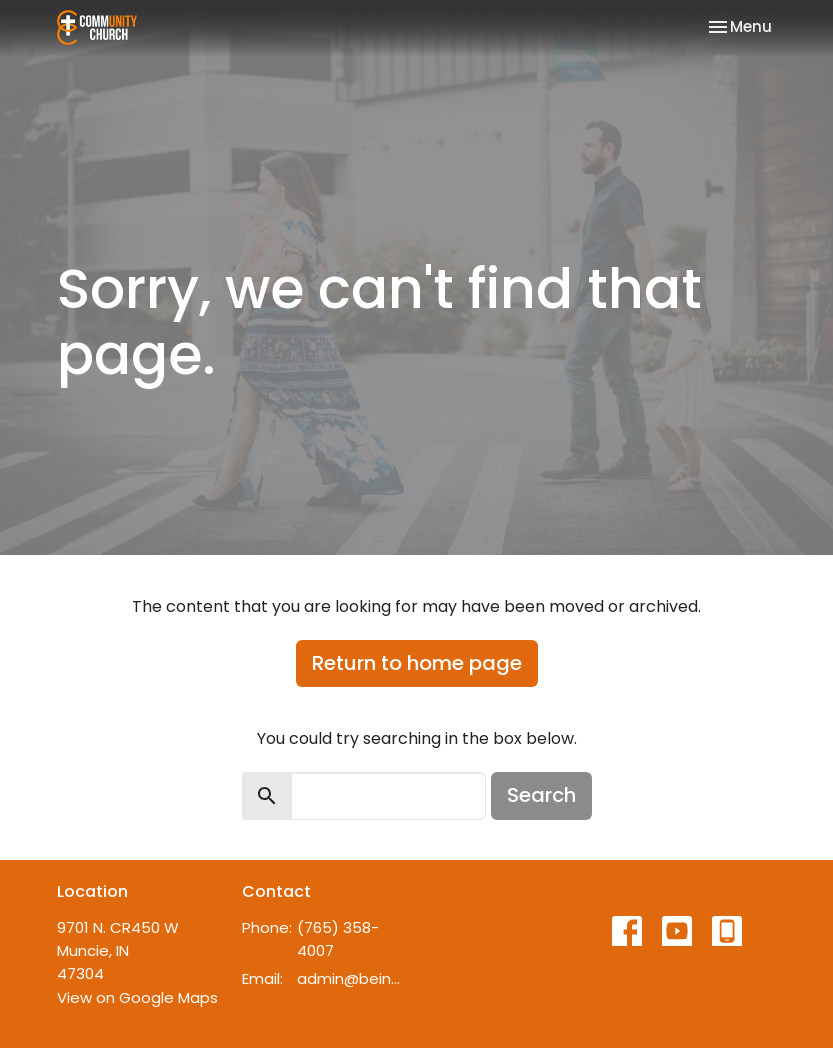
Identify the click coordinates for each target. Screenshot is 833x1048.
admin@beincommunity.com (352, 978)
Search (541, 795)
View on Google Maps (137, 997)
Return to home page (417, 663)
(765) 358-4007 (338, 939)
